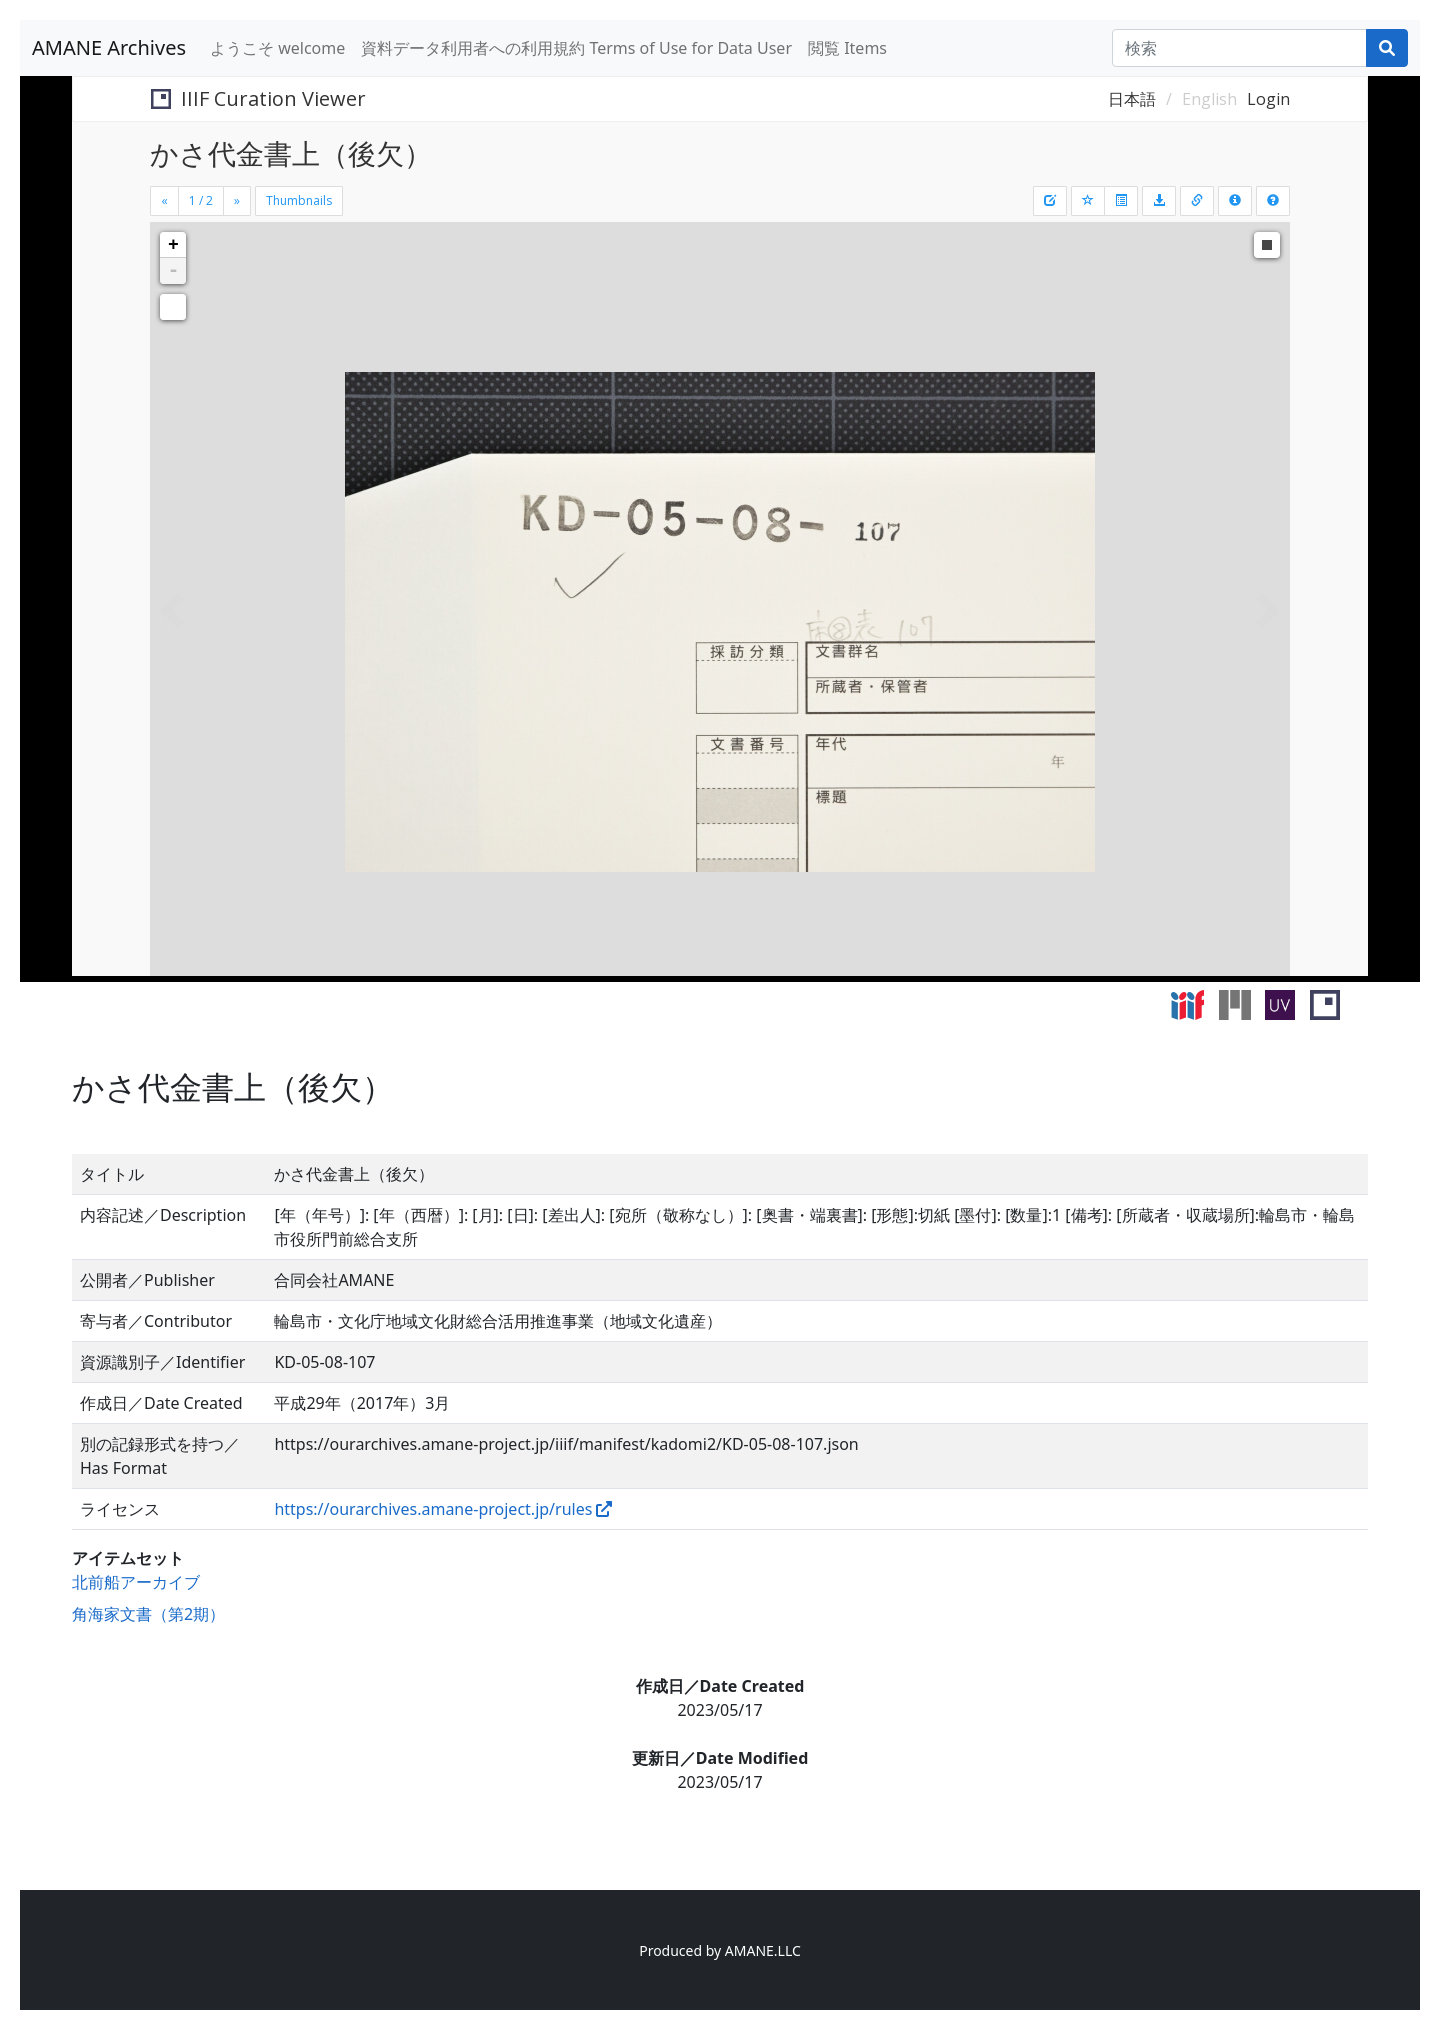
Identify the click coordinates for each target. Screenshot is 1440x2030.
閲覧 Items (847, 48)
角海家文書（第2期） (148, 1614)
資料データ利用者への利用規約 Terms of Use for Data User (576, 48)
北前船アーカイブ (136, 1582)
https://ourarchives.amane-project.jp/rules (433, 1509)
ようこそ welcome (277, 48)
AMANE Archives (109, 47)
